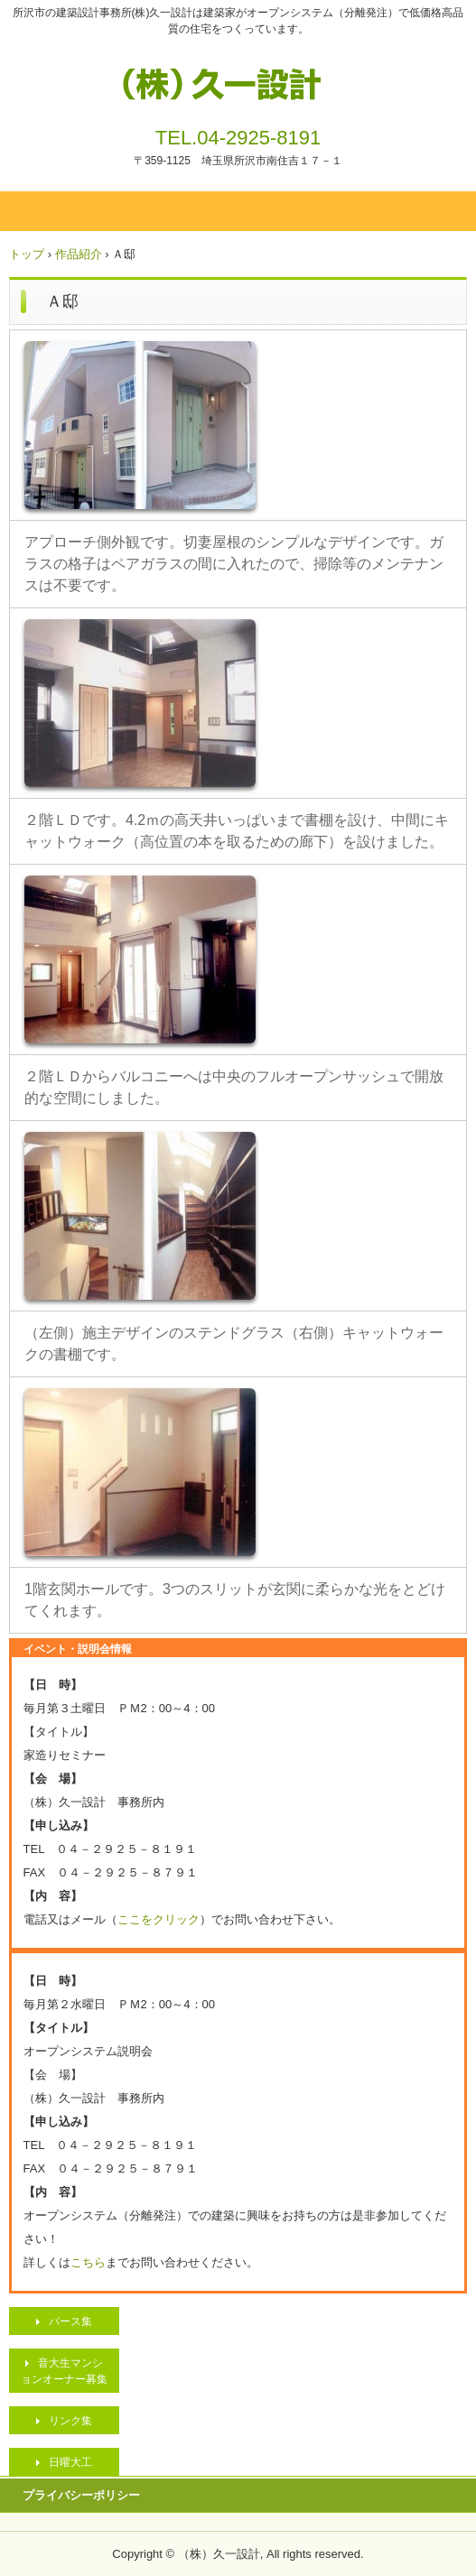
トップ (26, 254)
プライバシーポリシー (81, 2495)
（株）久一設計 (238, 79)
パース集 (70, 2321)
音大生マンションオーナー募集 (64, 2371)
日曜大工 (70, 2462)
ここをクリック (158, 1919)
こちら (88, 2262)
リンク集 (70, 2420)
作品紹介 (78, 254)
